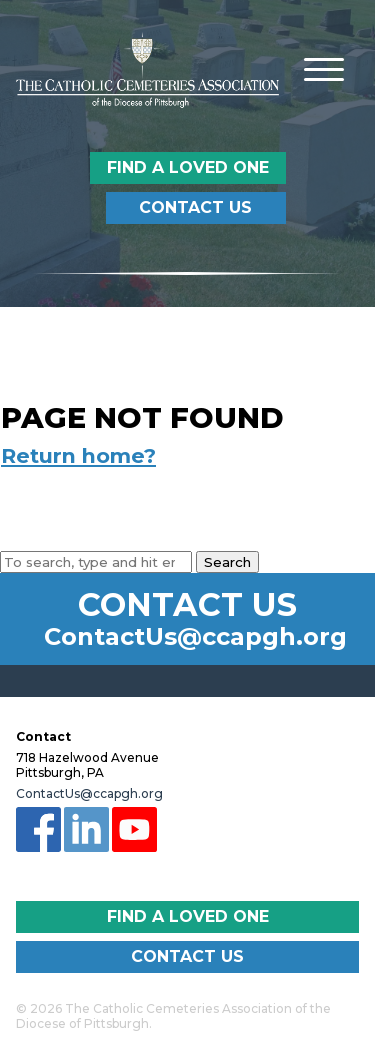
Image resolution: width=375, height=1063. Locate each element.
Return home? (78, 455)
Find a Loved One (188, 167)
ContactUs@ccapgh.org (195, 637)
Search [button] (227, 562)
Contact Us (195, 207)
